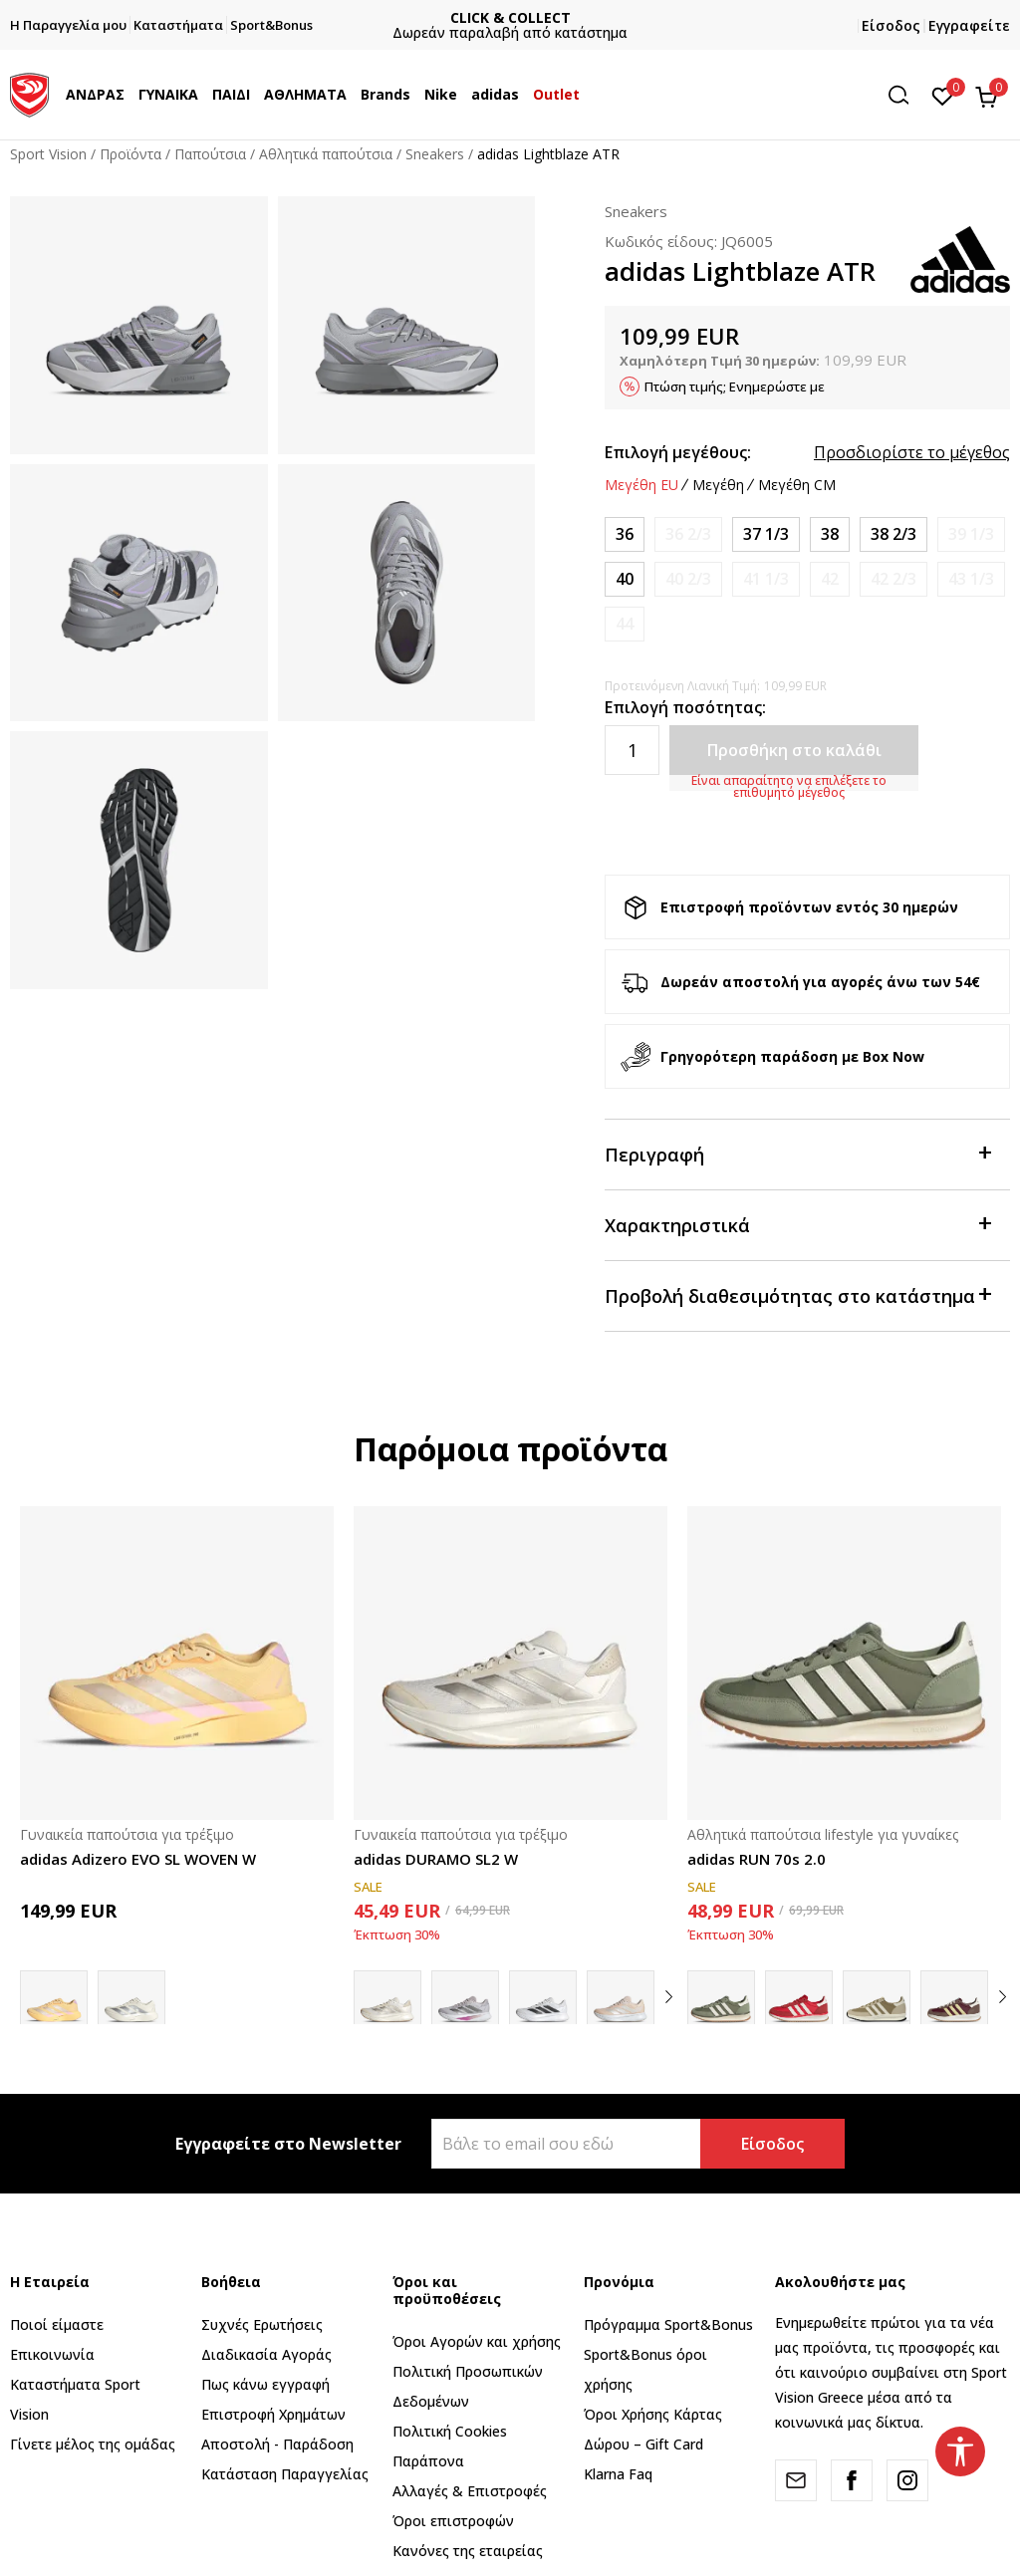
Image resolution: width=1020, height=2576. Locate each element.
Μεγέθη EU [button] (641, 485)
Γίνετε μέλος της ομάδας (92, 2444)
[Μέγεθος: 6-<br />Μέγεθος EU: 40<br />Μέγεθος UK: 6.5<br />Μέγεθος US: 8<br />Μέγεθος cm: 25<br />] (624, 579)
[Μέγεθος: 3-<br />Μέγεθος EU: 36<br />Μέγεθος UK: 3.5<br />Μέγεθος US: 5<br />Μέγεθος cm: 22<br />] (624, 534)
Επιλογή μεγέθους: (678, 452)
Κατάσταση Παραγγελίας (285, 2473)
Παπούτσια (210, 153)
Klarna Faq (618, 2473)
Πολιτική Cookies (449, 2431)
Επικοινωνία (52, 2354)
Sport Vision (48, 153)
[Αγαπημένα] (942, 95)
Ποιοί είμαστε (57, 2324)
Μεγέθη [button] (718, 485)
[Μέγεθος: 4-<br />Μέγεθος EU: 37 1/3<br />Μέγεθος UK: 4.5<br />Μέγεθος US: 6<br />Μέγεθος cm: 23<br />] (766, 534)
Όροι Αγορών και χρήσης (476, 2341)
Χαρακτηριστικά (797, 1223)
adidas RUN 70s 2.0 (756, 1859)
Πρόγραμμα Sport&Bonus (668, 2324)
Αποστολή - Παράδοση (277, 2444)
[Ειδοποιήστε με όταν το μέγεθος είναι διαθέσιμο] (688, 534)
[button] (905, 95)
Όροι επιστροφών (453, 2520)
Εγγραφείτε (969, 25)
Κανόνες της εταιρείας (467, 2550)
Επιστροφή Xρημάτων (273, 2414)
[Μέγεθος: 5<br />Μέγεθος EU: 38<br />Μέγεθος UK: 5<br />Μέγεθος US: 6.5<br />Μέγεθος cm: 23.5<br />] (830, 534)
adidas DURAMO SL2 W (436, 1859)
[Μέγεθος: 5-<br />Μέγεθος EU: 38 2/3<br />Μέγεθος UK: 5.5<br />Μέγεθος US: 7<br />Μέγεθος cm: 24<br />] (893, 534)
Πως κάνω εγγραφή (265, 2384)
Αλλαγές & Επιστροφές (469, 2490)
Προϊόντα (130, 153)
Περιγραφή (797, 1153)
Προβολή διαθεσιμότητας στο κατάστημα (797, 1294)
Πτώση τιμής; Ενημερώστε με (734, 386)
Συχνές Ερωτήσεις (262, 2324)
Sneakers (434, 153)
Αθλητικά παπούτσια (325, 153)
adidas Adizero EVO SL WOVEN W (138, 1859)
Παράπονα (428, 2460)
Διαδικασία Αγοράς (266, 2354)
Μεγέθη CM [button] (797, 485)
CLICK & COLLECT (663, 17)
